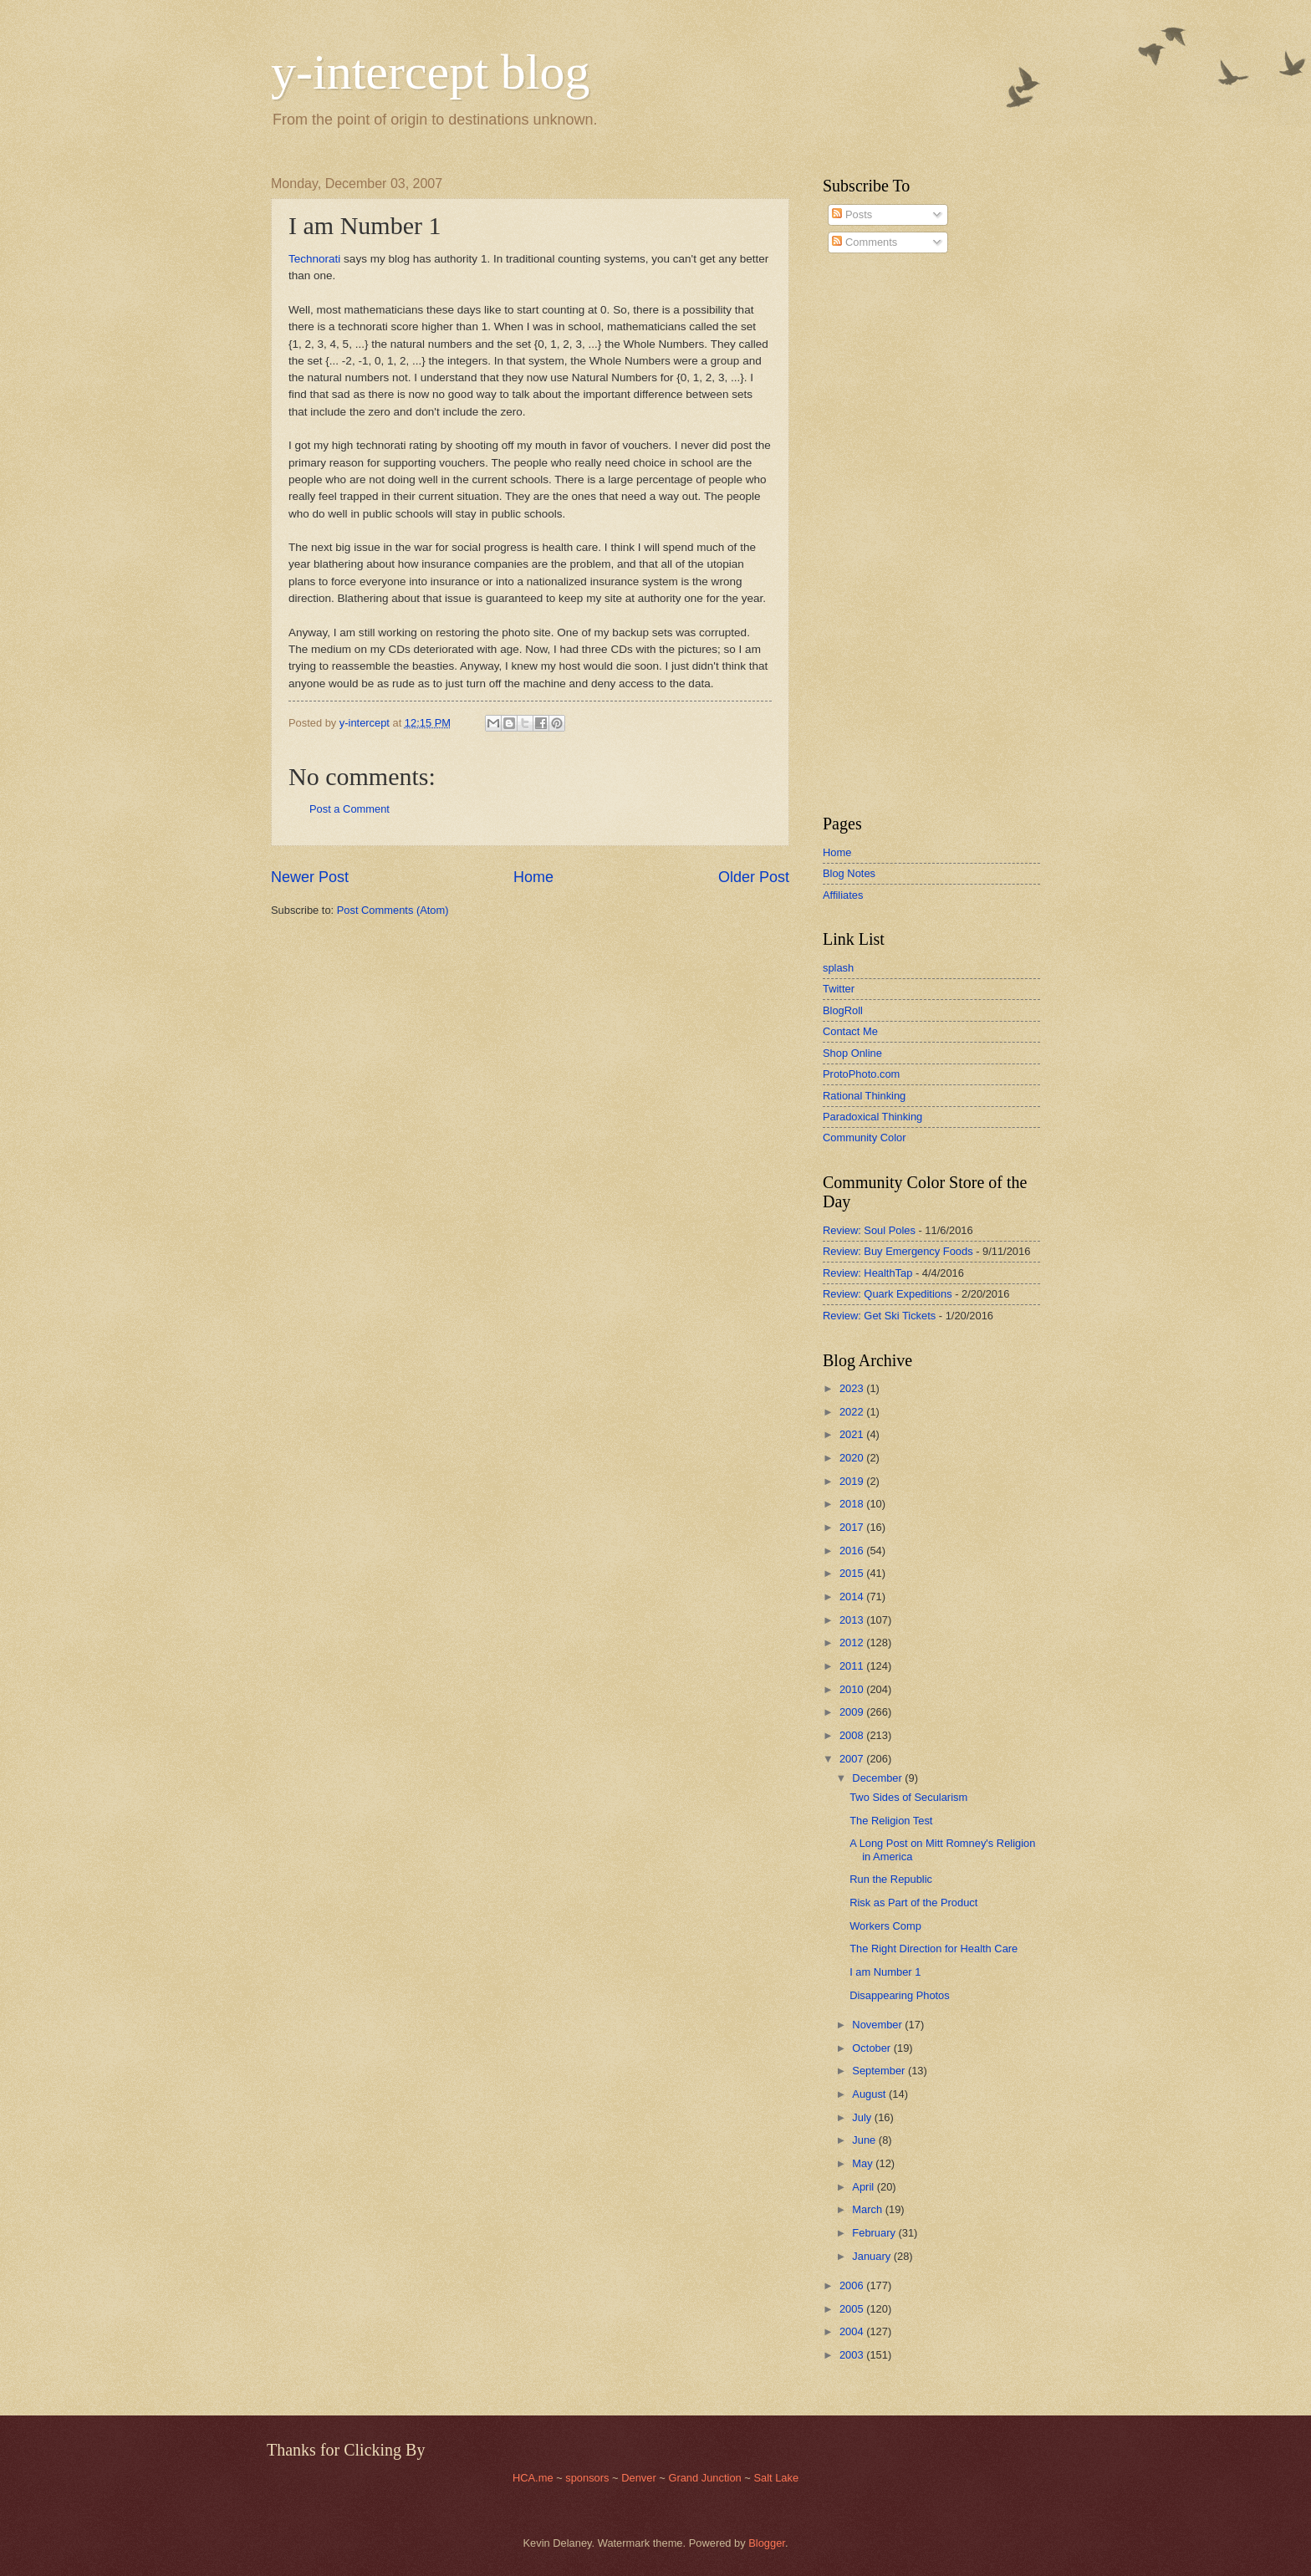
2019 (852, 1481)
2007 (852, 1758)
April (864, 2187)
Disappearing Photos (899, 1995)
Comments (864, 242)
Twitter (838, 988)
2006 (852, 2285)
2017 (852, 1527)
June (865, 2140)
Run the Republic (890, 1879)
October (872, 2048)
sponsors (588, 2477)
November (878, 2024)
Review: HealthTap (867, 1273)
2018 (852, 1503)
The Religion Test (890, 1820)
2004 (852, 2331)
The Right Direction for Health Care (933, 1948)
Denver (640, 2477)
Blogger (766, 2543)
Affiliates (843, 895)
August (870, 2094)
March (868, 2209)
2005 (852, 2309)
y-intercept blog (430, 71)
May (863, 2163)
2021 (852, 1434)
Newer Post (310, 877)
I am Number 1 (885, 1972)
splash (838, 968)
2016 (852, 1550)
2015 (852, 1573)
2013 (852, 1620)
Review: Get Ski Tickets (879, 1315)
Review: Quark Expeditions (887, 1294)
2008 (852, 1735)
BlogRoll (843, 1010)
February (875, 2233)
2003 (852, 2355)
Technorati (314, 258)
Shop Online (852, 1053)
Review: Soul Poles (869, 1230)
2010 (852, 1689)
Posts (852, 214)
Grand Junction (704, 2477)
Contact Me (850, 1031)
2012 (852, 1642)
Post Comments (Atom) (393, 910)
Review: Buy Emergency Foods (898, 1251)
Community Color (864, 1137)
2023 (852, 1388)
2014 (852, 1596)
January (872, 2256)
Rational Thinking (864, 1095)
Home (533, 877)
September (880, 2070)
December (878, 1778)
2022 (852, 1411)
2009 (852, 1712)
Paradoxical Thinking (872, 1116)
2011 (852, 1666)
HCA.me (533, 2477)
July (863, 2117)
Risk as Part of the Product (913, 1902)
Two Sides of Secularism (908, 1797)
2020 (852, 1457)
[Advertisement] (873, 534)
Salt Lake (775, 2477)
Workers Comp (885, 1926)
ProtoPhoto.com (861, 1074)
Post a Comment (349, 809)
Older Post (753, 877)
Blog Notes (849, 873)
